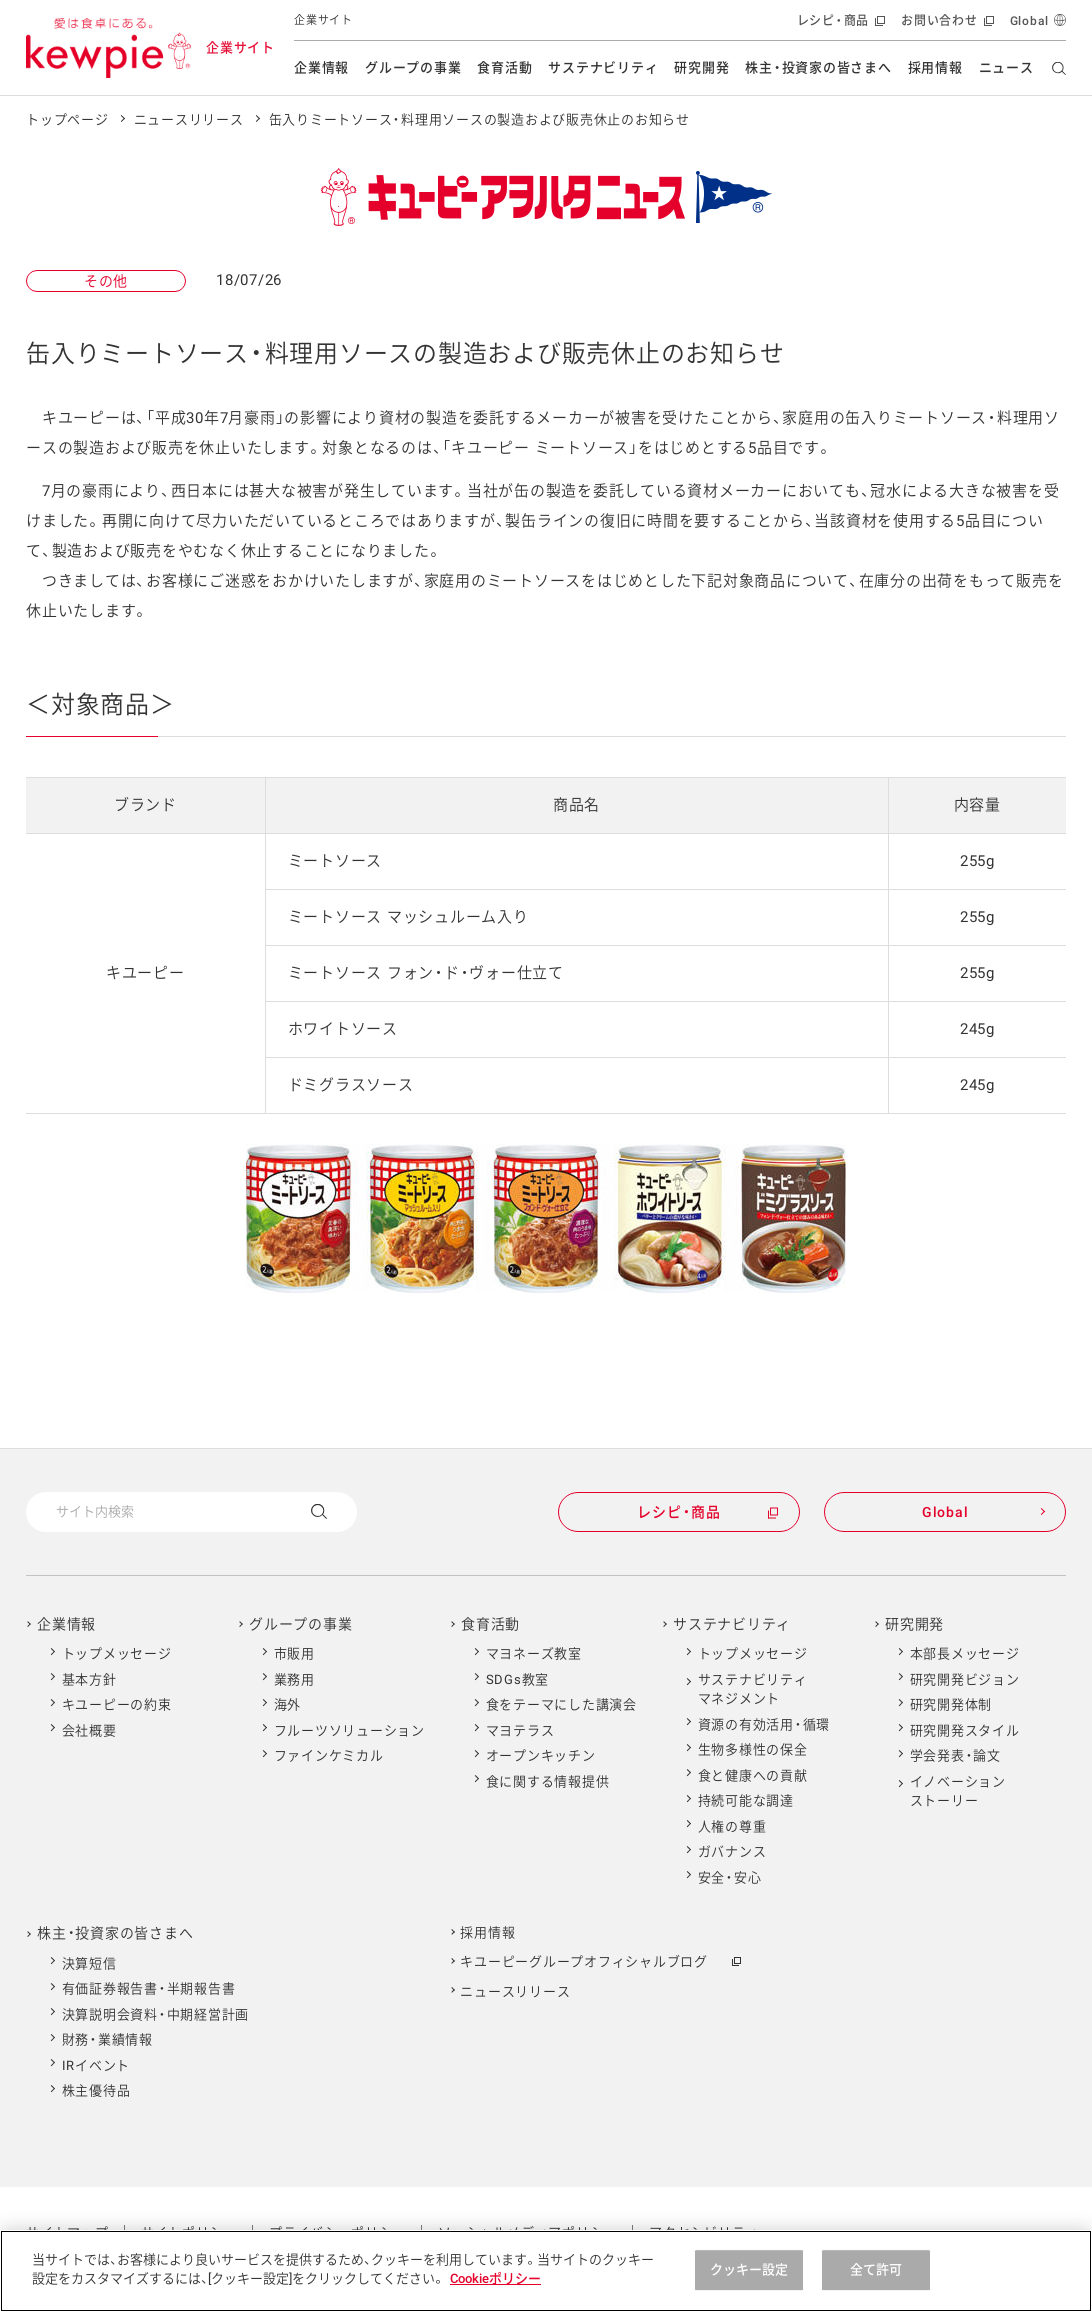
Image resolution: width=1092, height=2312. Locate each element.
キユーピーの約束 (117, 1704)
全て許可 (876, 2269)
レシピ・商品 (839, 25)
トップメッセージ (117, 1653)
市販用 (294, 1653)
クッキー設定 (749, 2269)
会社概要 (89, 1730)
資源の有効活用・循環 (764, 1724)
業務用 (294, 1679)
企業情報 (321, 67)
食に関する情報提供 (548, 1781)
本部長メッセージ (965, 1653)
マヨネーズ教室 (534, 1653)
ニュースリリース (189, 119)
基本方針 (89, 1679)
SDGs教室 (518, 1679)
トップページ (67, 119)
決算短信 (89, 1963)
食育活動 (504, 67)
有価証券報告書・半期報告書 (149, 1988)
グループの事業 (413, 67)
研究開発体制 (951, 1704)
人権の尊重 (732, 1826)
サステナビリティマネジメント (753, 1689)
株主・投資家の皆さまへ (818, 67)
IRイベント (96, 2065)
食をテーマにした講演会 (561, 1704)
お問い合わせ (945, 25)
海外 (288, 1704)
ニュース (1006, 67)
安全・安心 (730, 1877)
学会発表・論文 (955, 1755)
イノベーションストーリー (958, 1791)
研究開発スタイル (965, 1730)
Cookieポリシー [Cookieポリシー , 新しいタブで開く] (495, 2278)
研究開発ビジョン (965, 1679)
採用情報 (935, 67)
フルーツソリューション (349, 1730)
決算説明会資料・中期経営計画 (156, 2014)
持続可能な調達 (746, 1800)
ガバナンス (732, 1851)
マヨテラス (520, 1730)
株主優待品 (96, 2090)
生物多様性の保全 (753, 1749)
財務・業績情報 (107, 2039)
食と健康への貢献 (753, 1775)
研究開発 (701, 67)
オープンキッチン (541, 1755)
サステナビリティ (603, 67)
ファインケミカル (329, 1755)
